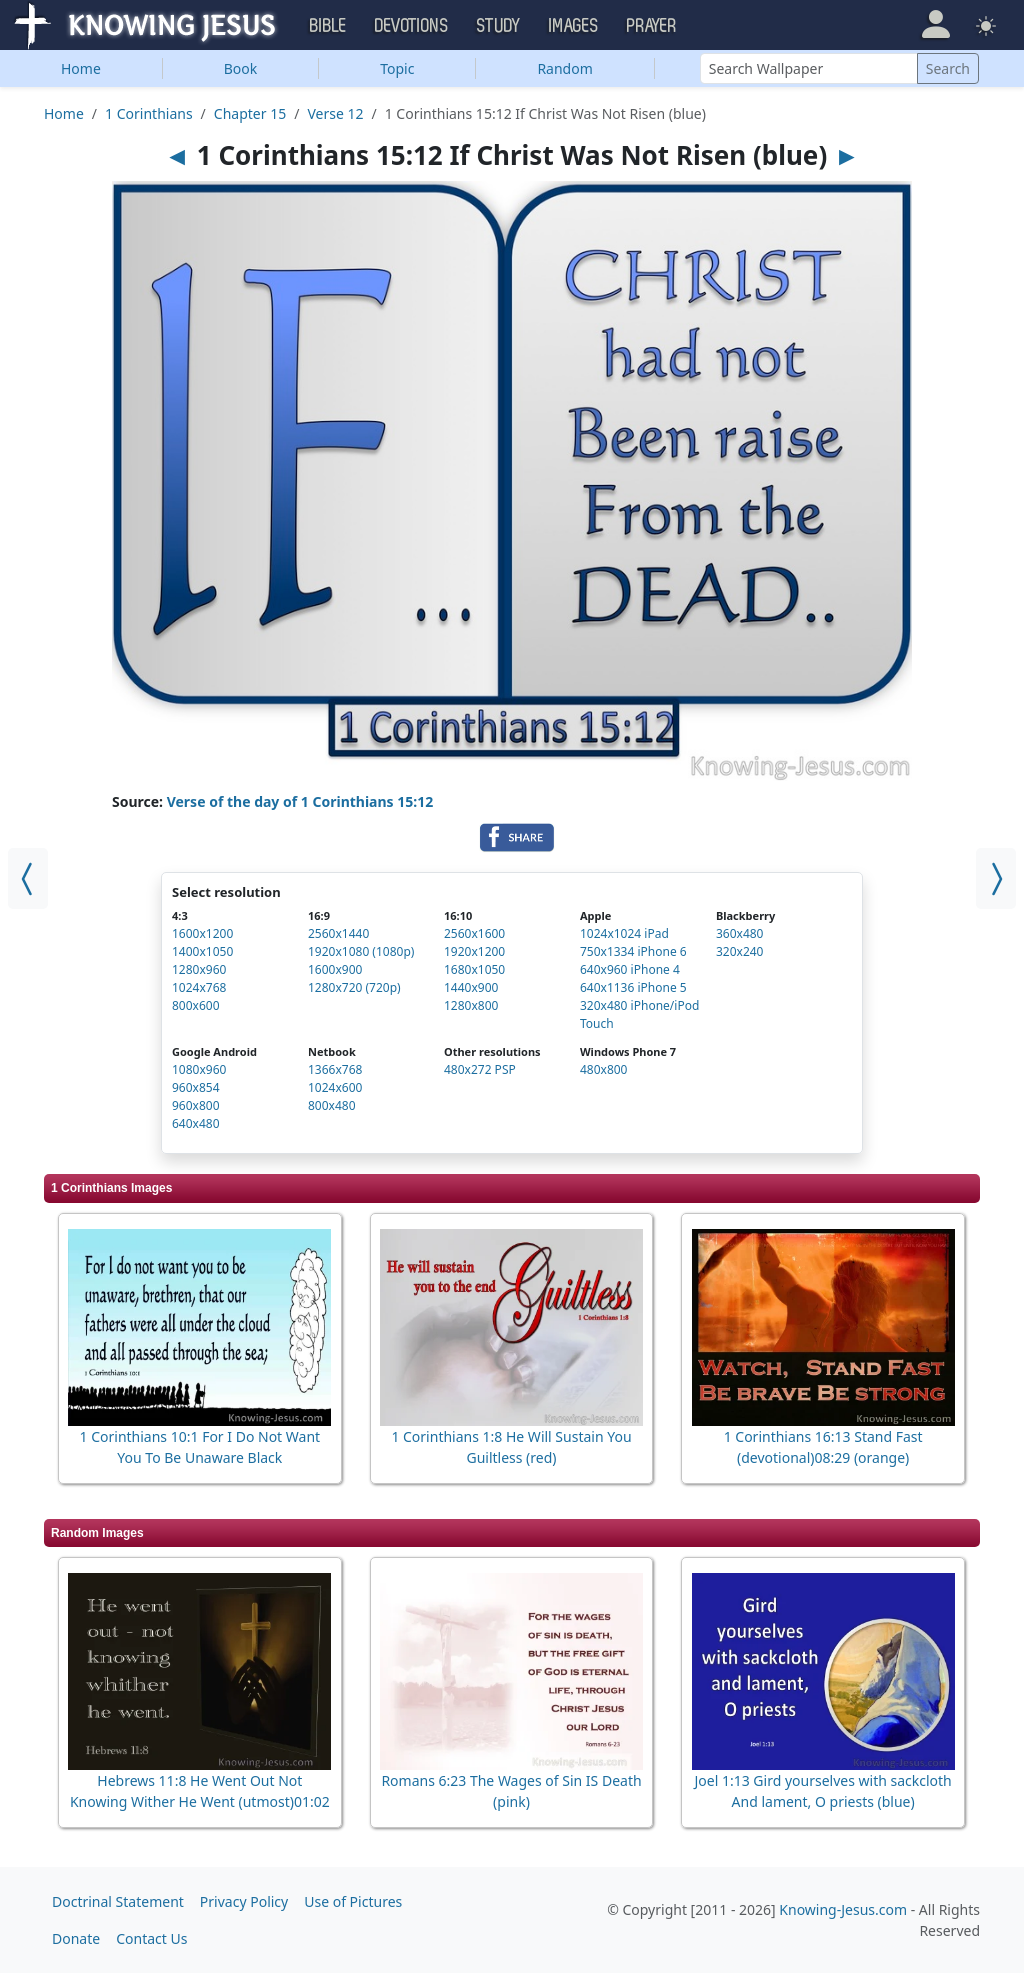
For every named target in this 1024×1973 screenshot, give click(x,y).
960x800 (196, 1105)
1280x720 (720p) (354, 987)
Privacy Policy (244, 1901)
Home (81, 68)
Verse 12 (335, 113)
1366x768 (335, 1069)
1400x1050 (202, 951)
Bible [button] (328, 26)
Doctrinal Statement (118, 1901)
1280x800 (471, 1005)
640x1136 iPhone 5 (633, 987)
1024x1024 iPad (624, 933)
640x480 (196, 1123)
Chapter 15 (250, 113)
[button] (935, 24)
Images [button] (574, 26)
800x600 (196, 1005)
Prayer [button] (652, 26)
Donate (76, 1938)
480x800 (604, 1069)
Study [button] (499, 26)
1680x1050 (474, 969)
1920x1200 (474, 951)
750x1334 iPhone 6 (633, 951)
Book (241, 68)
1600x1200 (202, 933)
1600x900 (335, 969)
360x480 (740, 933)
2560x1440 (338, 933)
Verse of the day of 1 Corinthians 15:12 (300, 801)
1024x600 (335, 1087)
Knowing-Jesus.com (843, 1909)
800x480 (332, 1105)
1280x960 (199, 969)
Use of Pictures (353, 1901)
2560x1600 (474, 933)
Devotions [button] (412, 26)
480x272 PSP (480, 1069)
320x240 (740, 951)
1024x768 (199, 987)
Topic (397, 68)
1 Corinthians (149, 113)
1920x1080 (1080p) (361, 951)
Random (564, 68)
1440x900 (471, 987)
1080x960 (199, 1069)
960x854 (196, 1087)
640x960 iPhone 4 (630, 969)
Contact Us (151, 1938)
